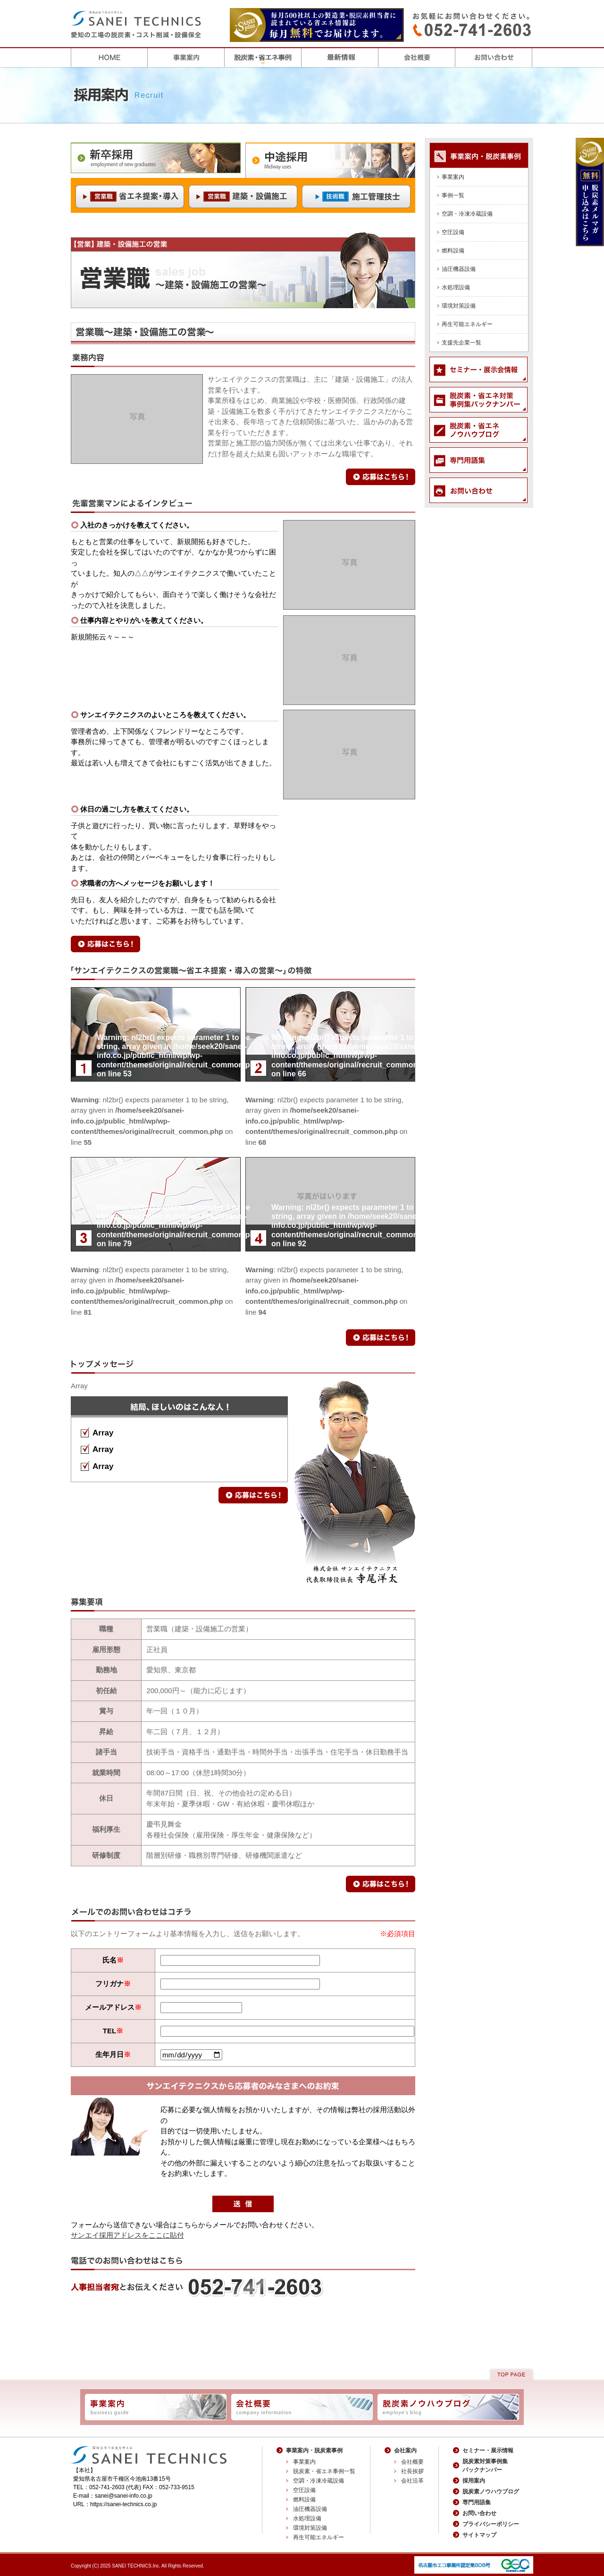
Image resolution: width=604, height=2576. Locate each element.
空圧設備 (453, 232)
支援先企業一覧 (461, 342)
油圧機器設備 (459, 269)
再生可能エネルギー (467, 324)
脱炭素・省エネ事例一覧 (324, 2471)
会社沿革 (412, 2480)
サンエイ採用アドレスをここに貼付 (127, 2235)
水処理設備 (456, 287)
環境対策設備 (459, 305)
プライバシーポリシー (490, 2524)
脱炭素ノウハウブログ (490, 2491)
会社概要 (412, 2462)
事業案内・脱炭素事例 (314, 2450)
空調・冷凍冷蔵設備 (467, 213)
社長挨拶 (412, 2471)
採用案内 (473, 2480)
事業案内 (453, 177)
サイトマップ (479, 2535)
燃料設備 (453, 250)
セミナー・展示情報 (487, 2450)
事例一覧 (453, 195)
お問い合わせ (479, 2513)
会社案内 (405, 2450)
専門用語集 (476, 2502)
